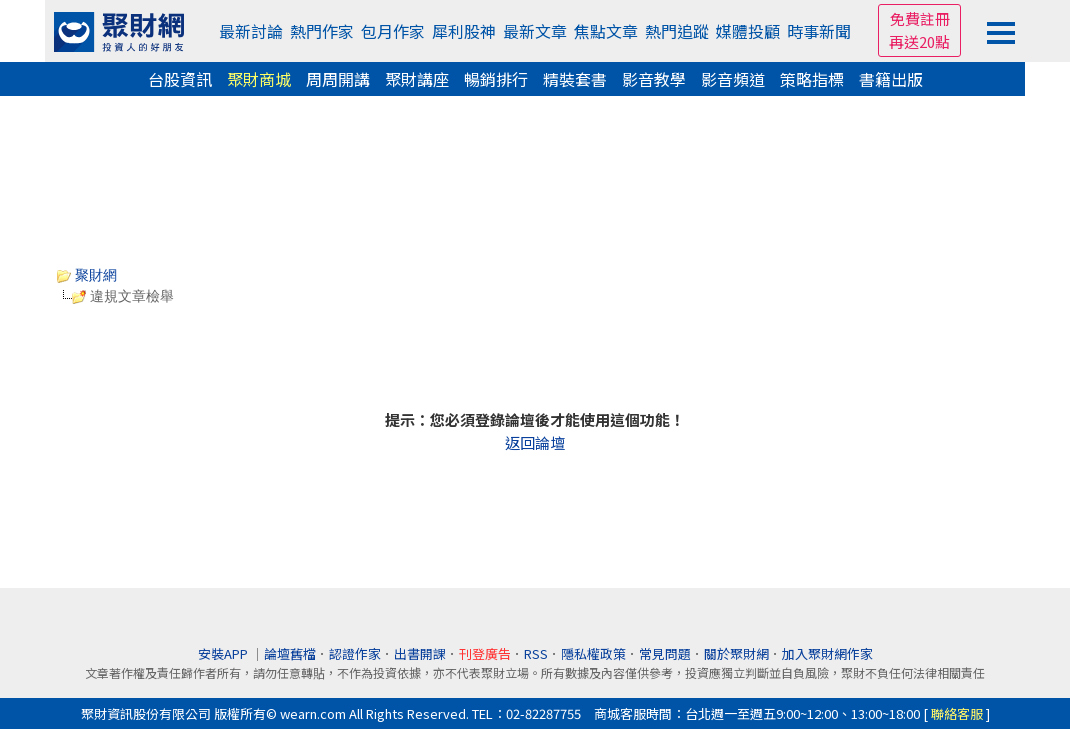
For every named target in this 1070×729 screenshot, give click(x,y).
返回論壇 (535, 442)
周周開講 (338, 79)
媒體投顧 (748, 31)
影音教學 (654, 79)
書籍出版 (891, 79)
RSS (536, 653)
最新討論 (251, 31)
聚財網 (87, 275)
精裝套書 (575, 79)
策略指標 (812, 79)
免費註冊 (920, 18)
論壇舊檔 (290, 653)
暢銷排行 (496, 79)
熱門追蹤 (677, 31)
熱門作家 (322, 31)
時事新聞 (819, 31)
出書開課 (420, 653)
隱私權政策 (593, 653)
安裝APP (224, 653)
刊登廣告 (485, 653)
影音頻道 (733, 79)
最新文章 (535, 31)
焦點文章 (606, 31)
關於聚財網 (736, 653)
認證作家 (355, 653)
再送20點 (919, 41)
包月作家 (393, 31)
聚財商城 (259, 79)
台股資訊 (180, 79)
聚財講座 (417, 79)
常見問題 (665, 653)
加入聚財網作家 (827, 653)
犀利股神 (464, 31)
